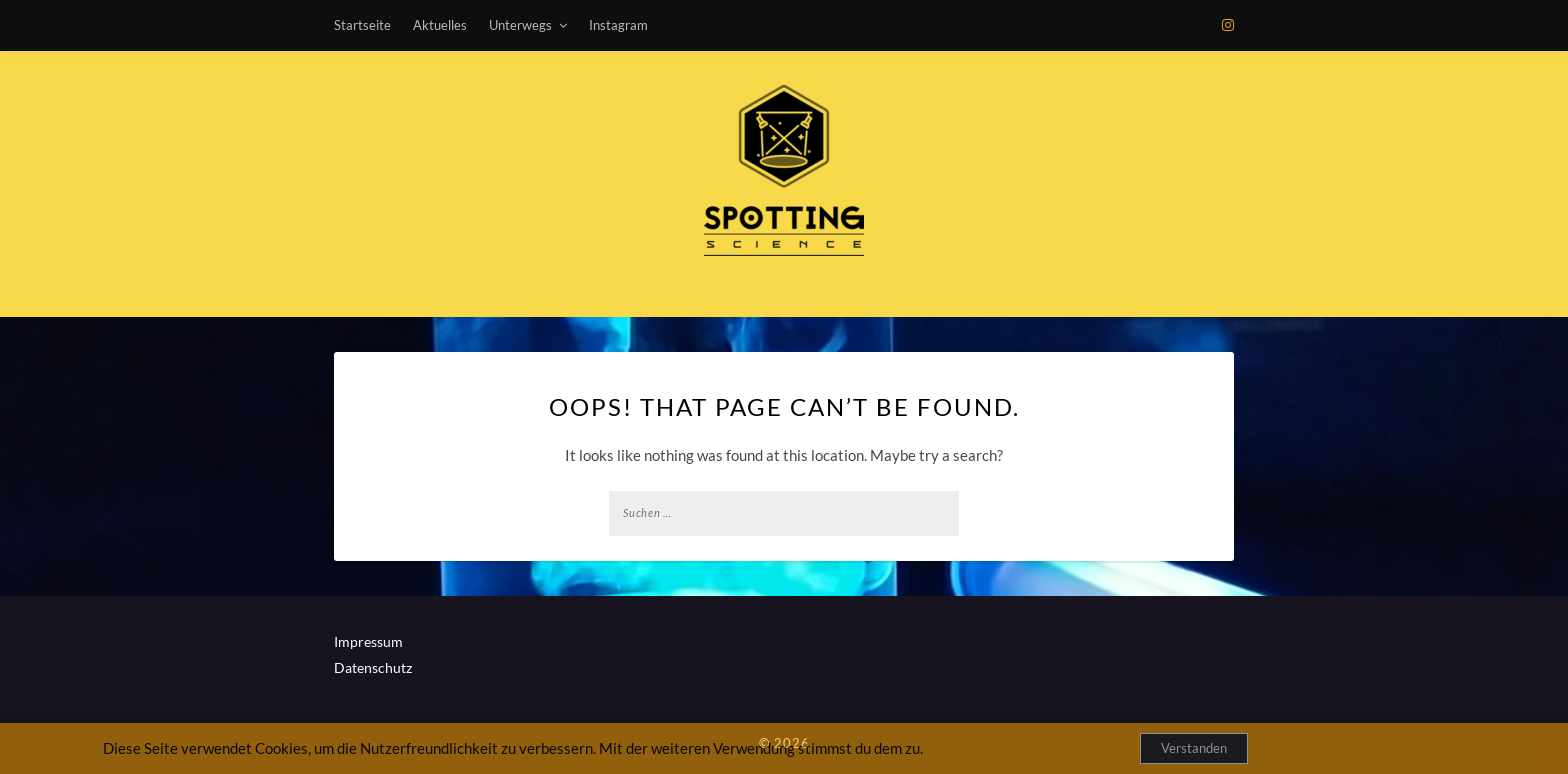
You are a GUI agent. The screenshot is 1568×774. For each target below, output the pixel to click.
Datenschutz (373, 667)
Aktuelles (440, 25)
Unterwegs (520, 25)
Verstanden (1194, 748)
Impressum (368, 641)
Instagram (618, 25)
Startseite (362, 25)
